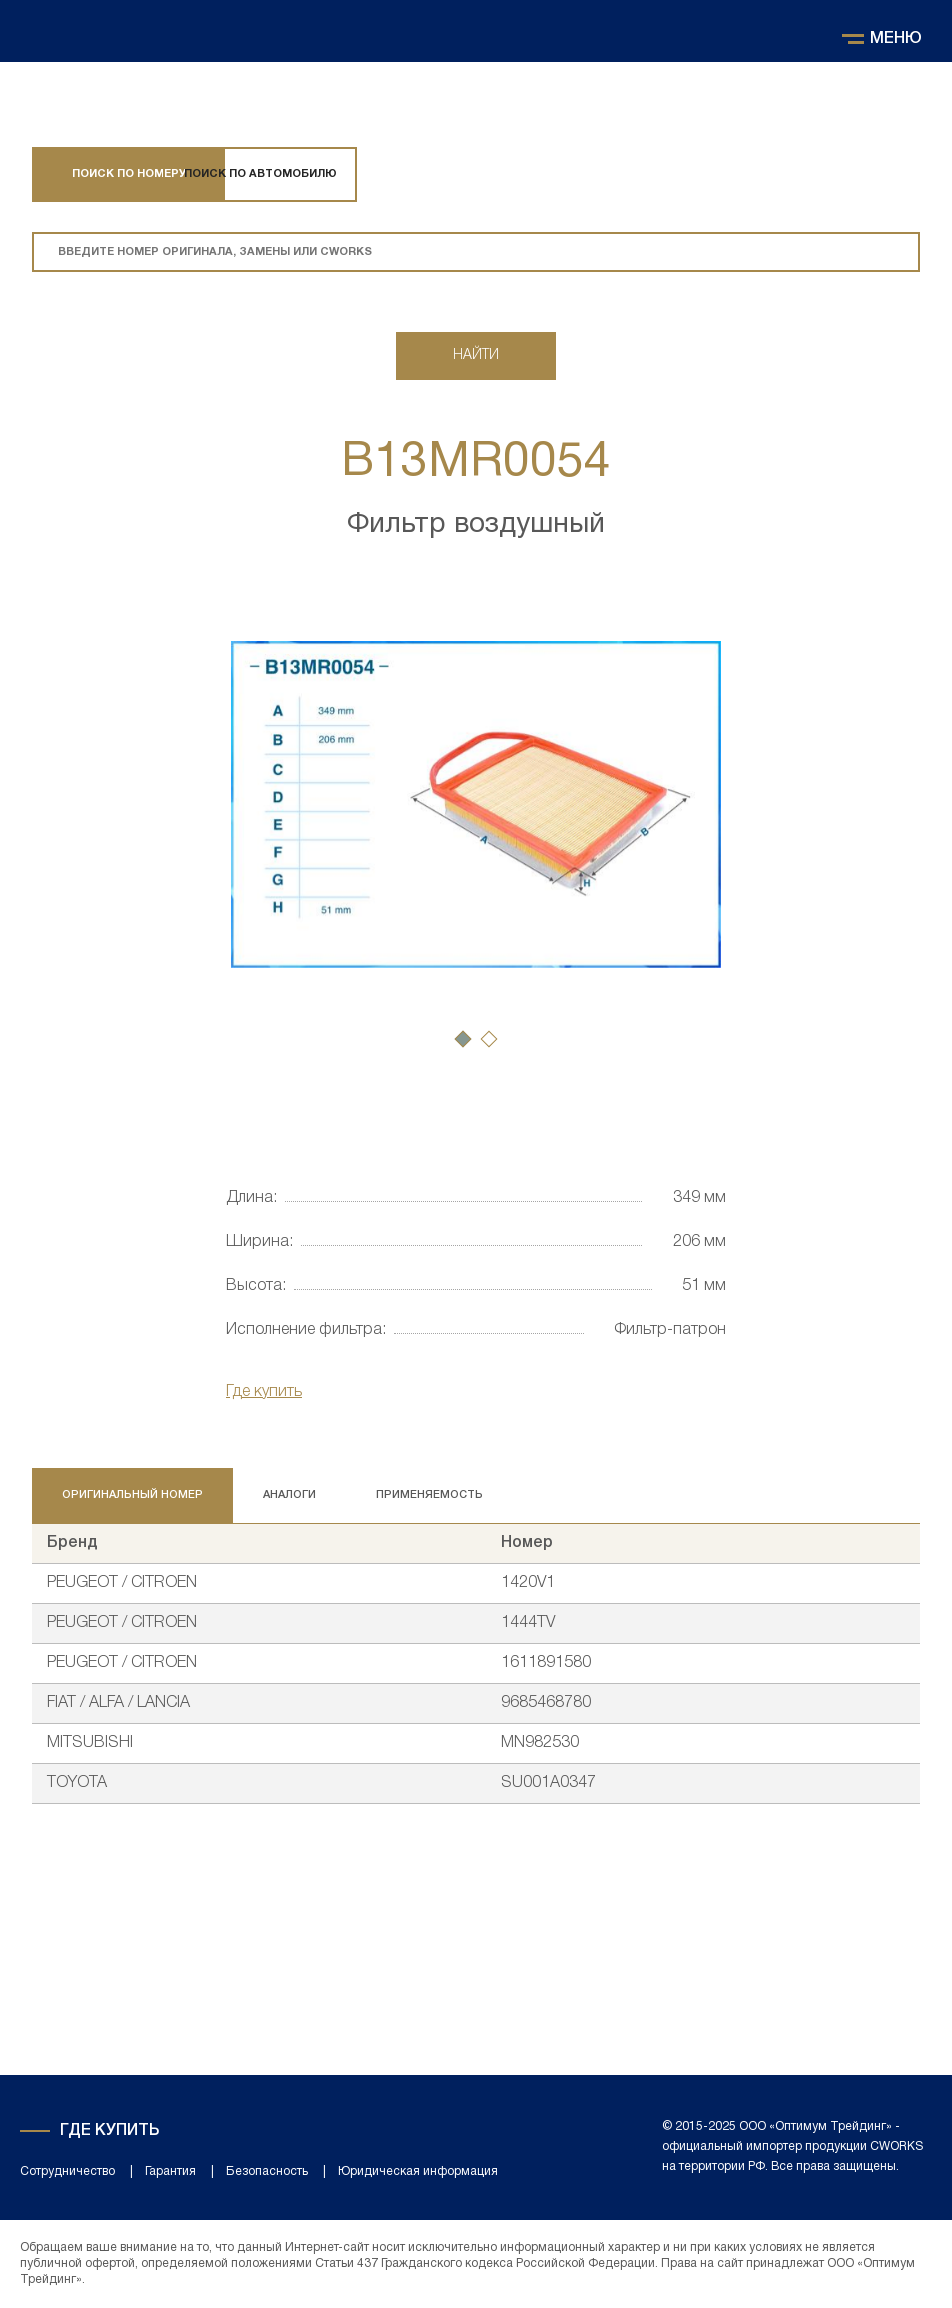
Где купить (264, 1392)
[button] (463, 1039)
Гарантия (170, 2171)
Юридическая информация (418, 2171)
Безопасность (267, 2171)
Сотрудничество (67, 2171)
